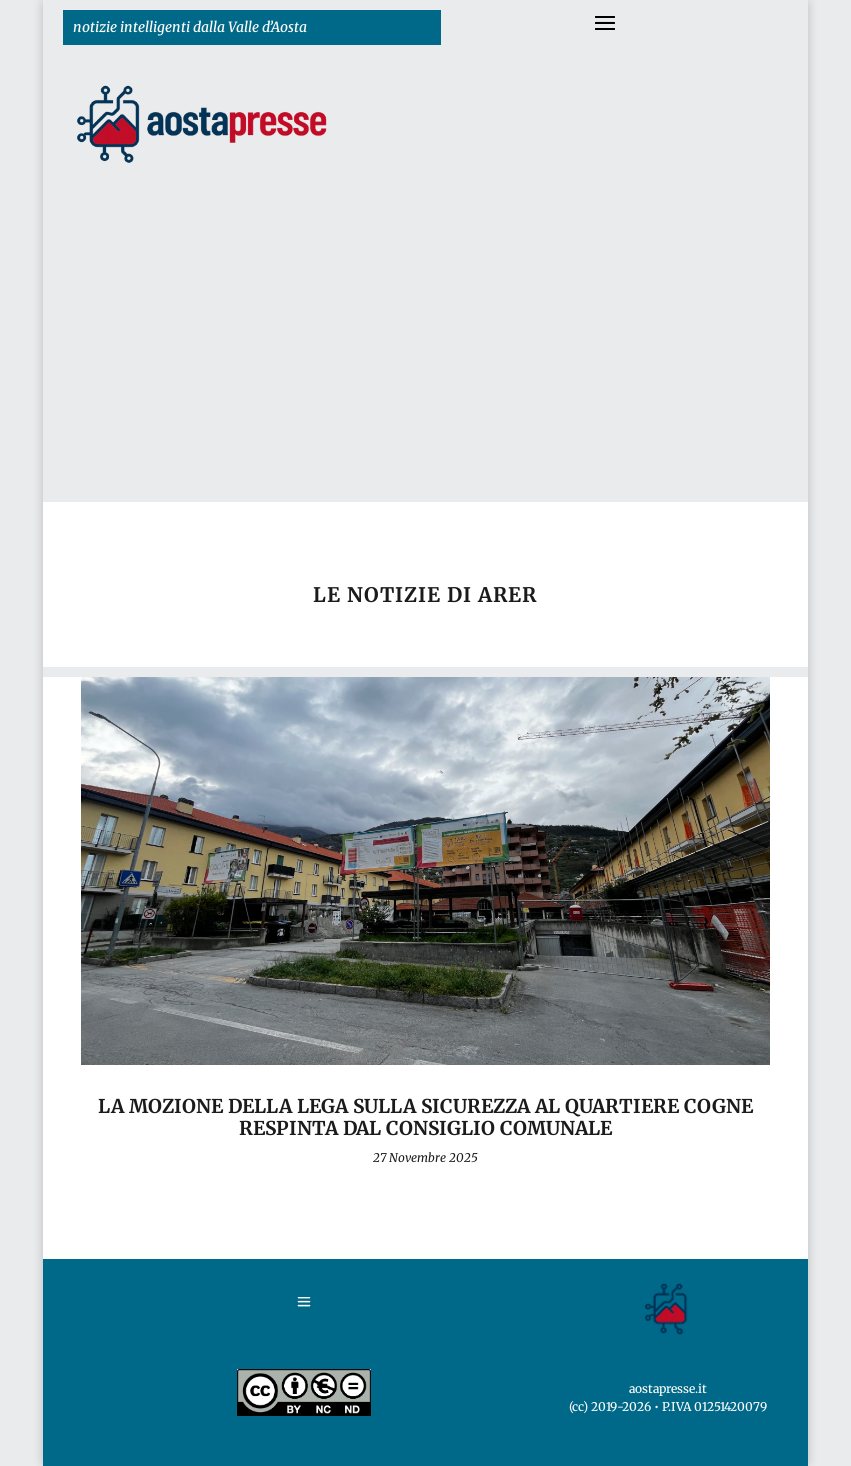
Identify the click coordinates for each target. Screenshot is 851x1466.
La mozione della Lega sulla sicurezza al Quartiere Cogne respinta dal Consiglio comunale (425, 1117)
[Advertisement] (426, 352)
